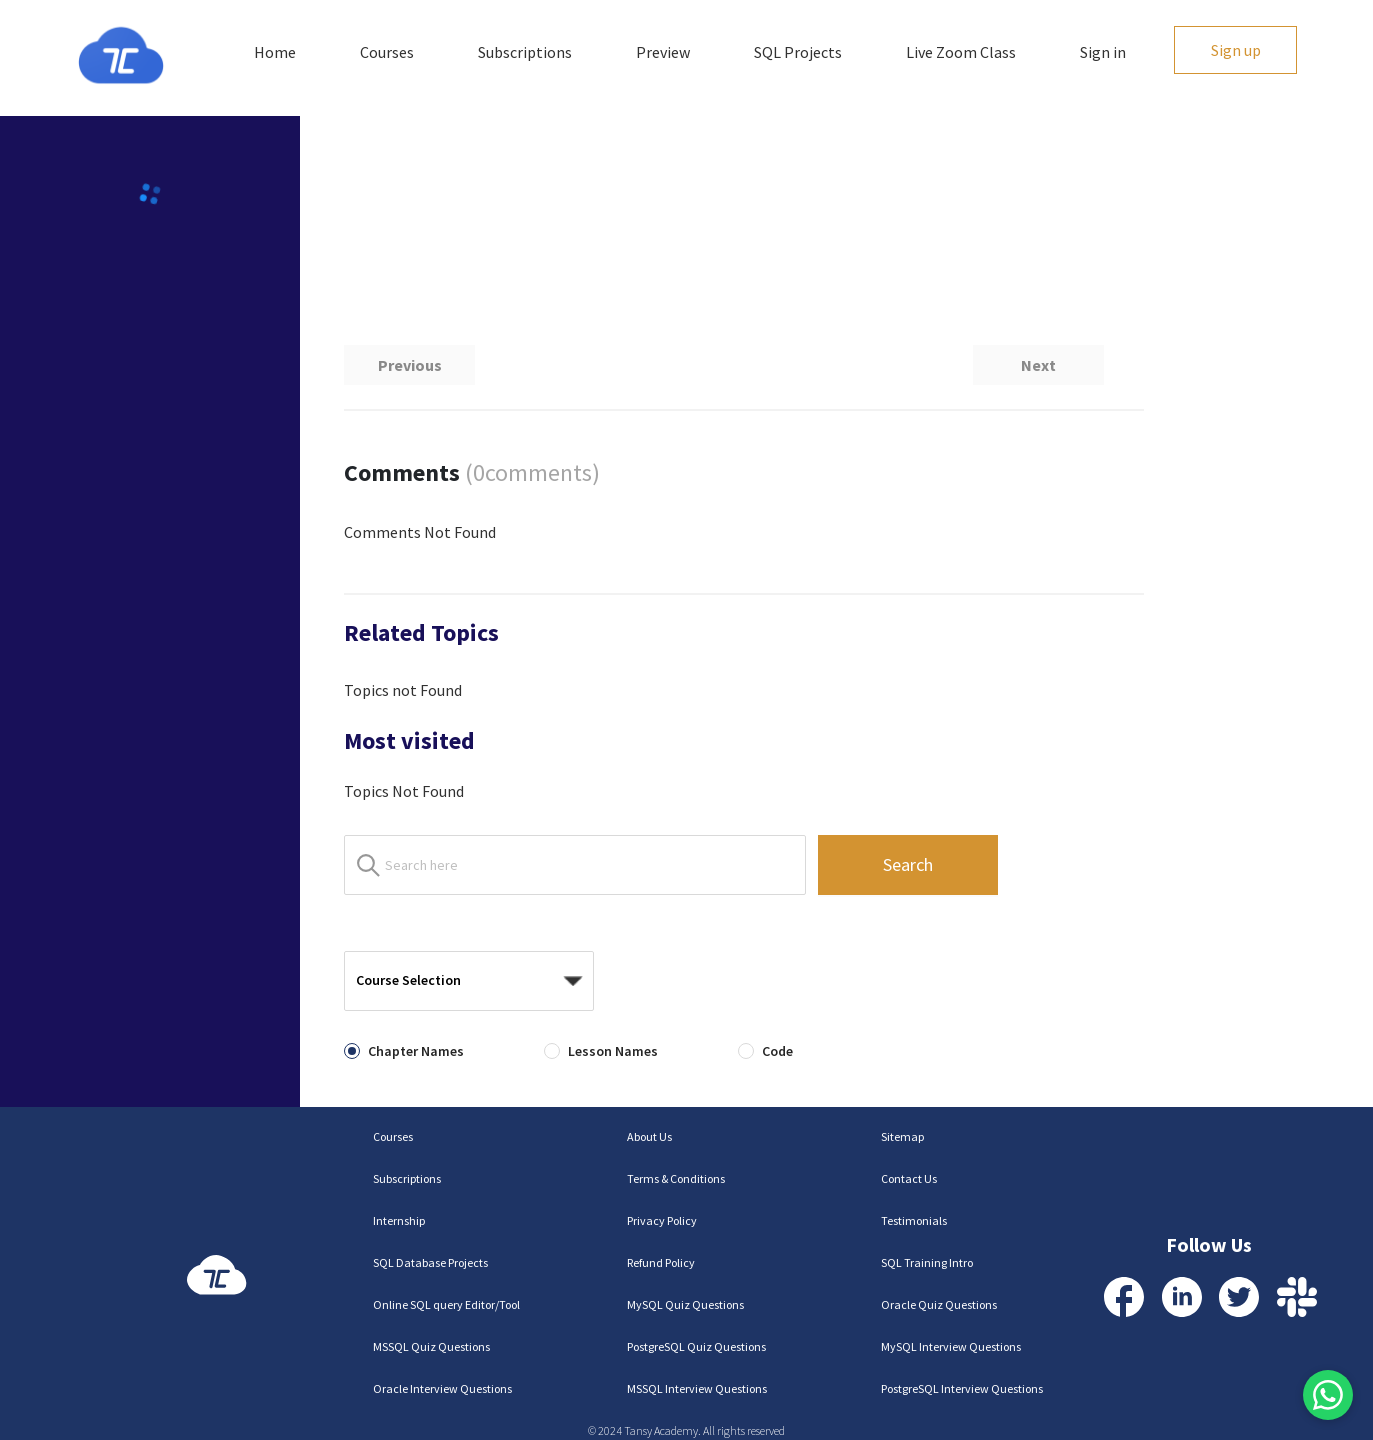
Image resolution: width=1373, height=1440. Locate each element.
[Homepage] (121, 55)
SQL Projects (798, 52)
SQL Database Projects (430, 1262)
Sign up (1236, 50)
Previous (410, 365)
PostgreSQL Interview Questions (962, 1388)
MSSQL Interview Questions (697, 1388)
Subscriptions (525, 52)
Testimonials (914, 1220)
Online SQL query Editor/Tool (446, 1304)
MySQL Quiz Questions (685, 1304)
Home (275, 52)
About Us (649, 1136)
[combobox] (462, 982)
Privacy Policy (662, 1220)
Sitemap (902, 1136)
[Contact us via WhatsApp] (1328, 1395)
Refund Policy (661, 1262)
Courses (387, 52)
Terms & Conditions (676, 1178)
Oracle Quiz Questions (939, 1304)
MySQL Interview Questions (951, 1346)
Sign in (1103, 52)
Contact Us (909, 1178)
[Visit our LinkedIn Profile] (1182, 1297)
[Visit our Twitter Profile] (1239, 1297)
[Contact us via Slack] (1297, 1297)
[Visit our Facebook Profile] (1124, 1297)
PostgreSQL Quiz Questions (696, 1346)
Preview (663, 52)
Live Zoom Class (961, 52)
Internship (399, 1220)
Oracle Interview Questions (442, 1388)
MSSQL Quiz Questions (431, 1346)
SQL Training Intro (927, 1262)
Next (1038, 365)
